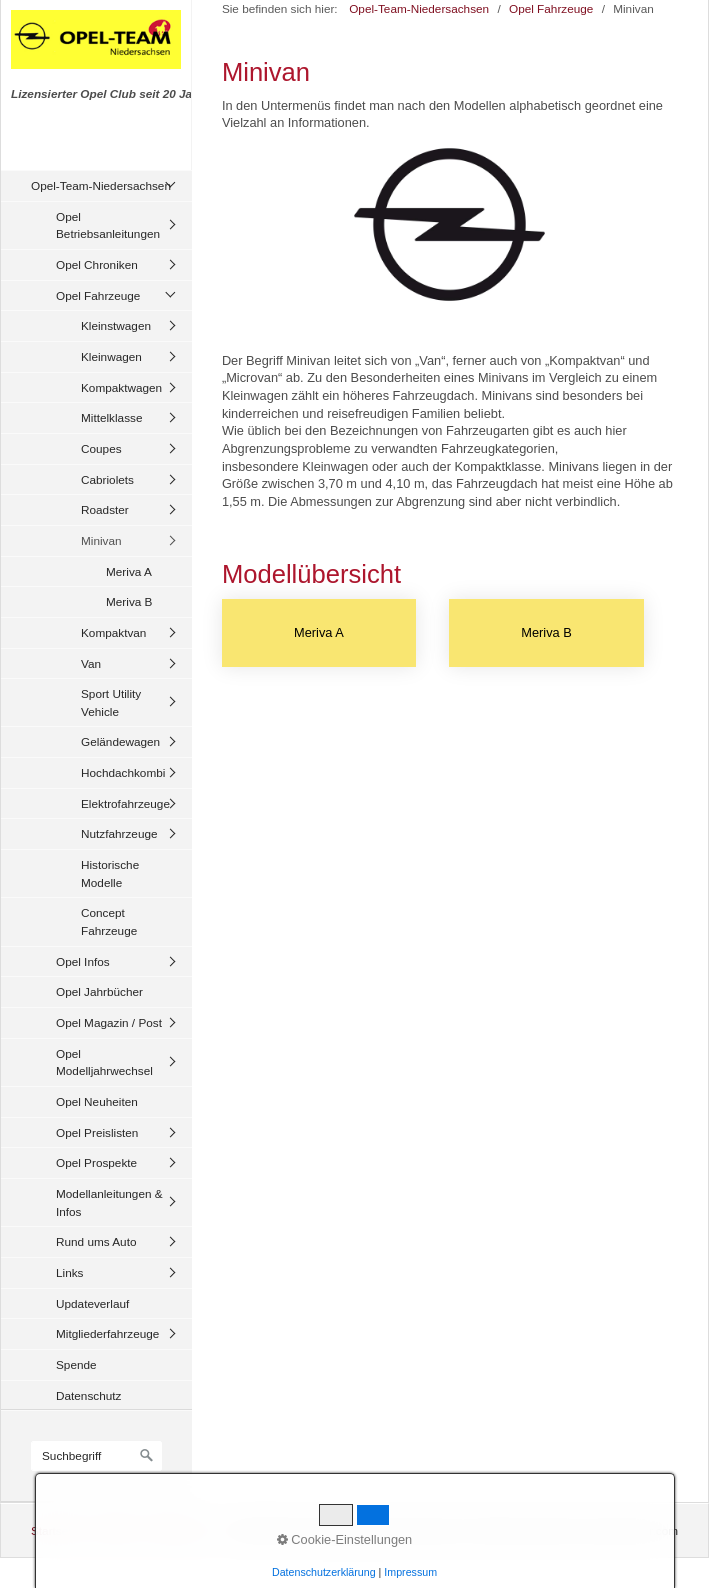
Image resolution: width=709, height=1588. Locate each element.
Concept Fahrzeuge (109, 921)
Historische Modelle (110, 873)
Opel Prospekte (96, 1162)
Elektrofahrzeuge (125, 803)
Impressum (176, 1530)
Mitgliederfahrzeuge (107, 1333)
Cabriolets (107, 479)
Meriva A (129, 571)
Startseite (56, 1530)
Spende (76, 1364)
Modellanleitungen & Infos (109, 1202)
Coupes (101, 448)
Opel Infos (83, 961)
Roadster (105, 509)
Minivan (101, 540)
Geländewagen (120, 741)
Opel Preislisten (97, 1132)
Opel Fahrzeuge (98, 295)
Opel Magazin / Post (109, 1022)
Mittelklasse (111, 417)
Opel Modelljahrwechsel (104, 1062)
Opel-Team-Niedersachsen (101, 185)
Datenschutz (88, 1395)
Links (69, 1272)
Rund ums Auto (96, 1241)
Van (91, 663)
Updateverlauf (92, 1303)
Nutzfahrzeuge (119, 833)
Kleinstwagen (116, 325)
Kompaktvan (113, 632)
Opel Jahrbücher (99, 991)
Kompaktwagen (121, 387)
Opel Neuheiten (97, 1101)
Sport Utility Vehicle (111, 702)
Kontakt (114, 1530)
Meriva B (129, 601)
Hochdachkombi (123, 772)
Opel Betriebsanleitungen (108, 225)
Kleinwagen (111, 356)
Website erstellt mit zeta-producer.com (578, 1530)
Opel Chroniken (97, 264)
